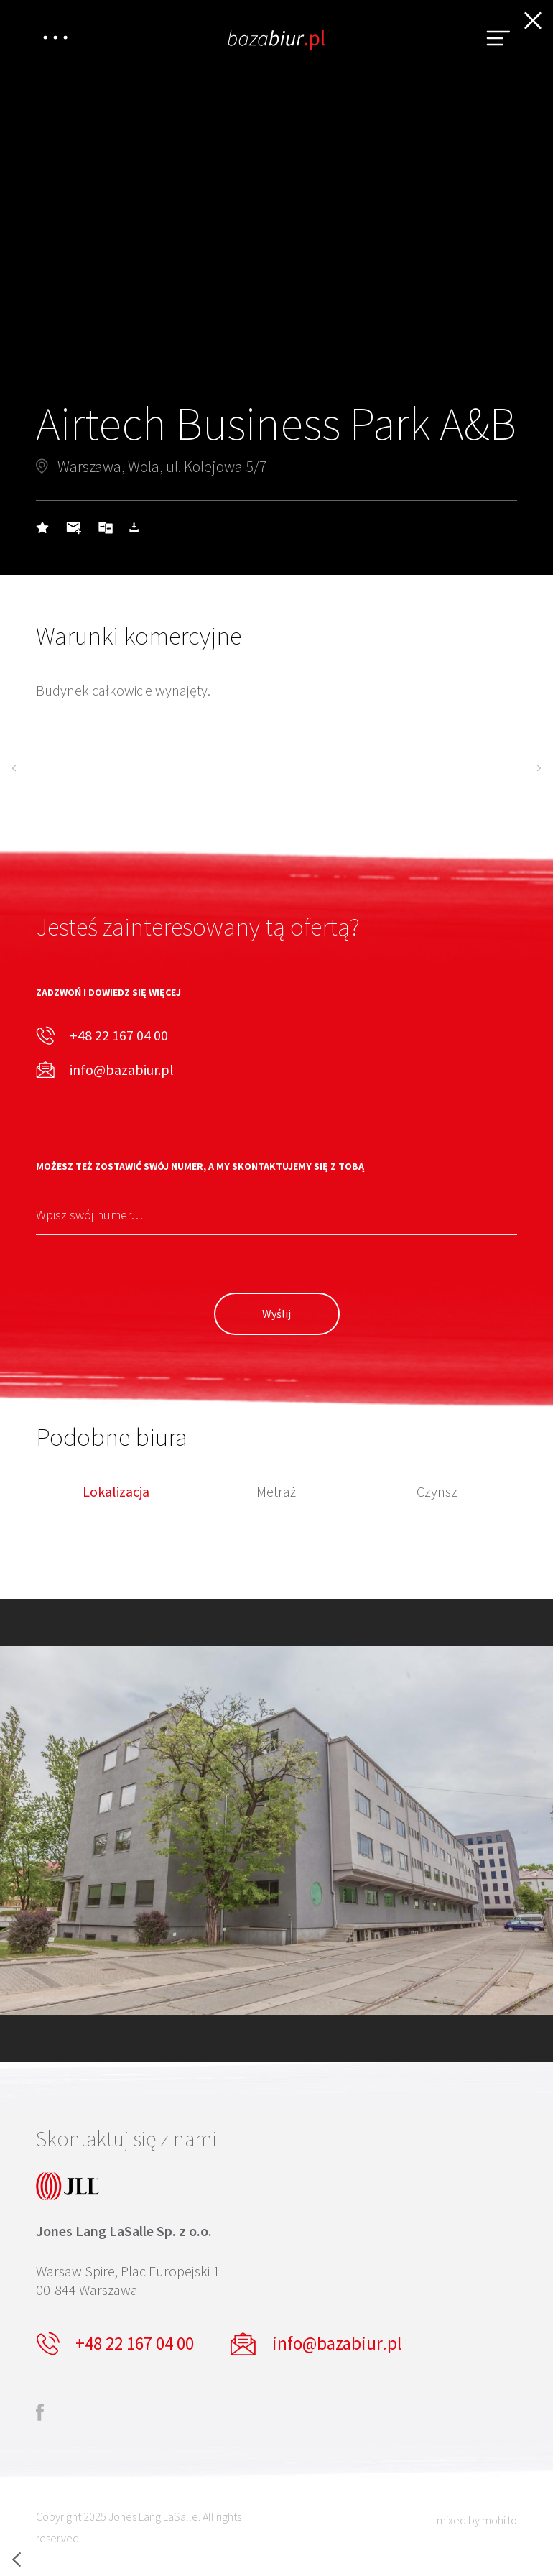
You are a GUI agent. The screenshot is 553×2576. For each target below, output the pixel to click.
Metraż (276, 1492)
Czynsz (436, 1492)
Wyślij (276, 1313)
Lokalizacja (116, 1492)
